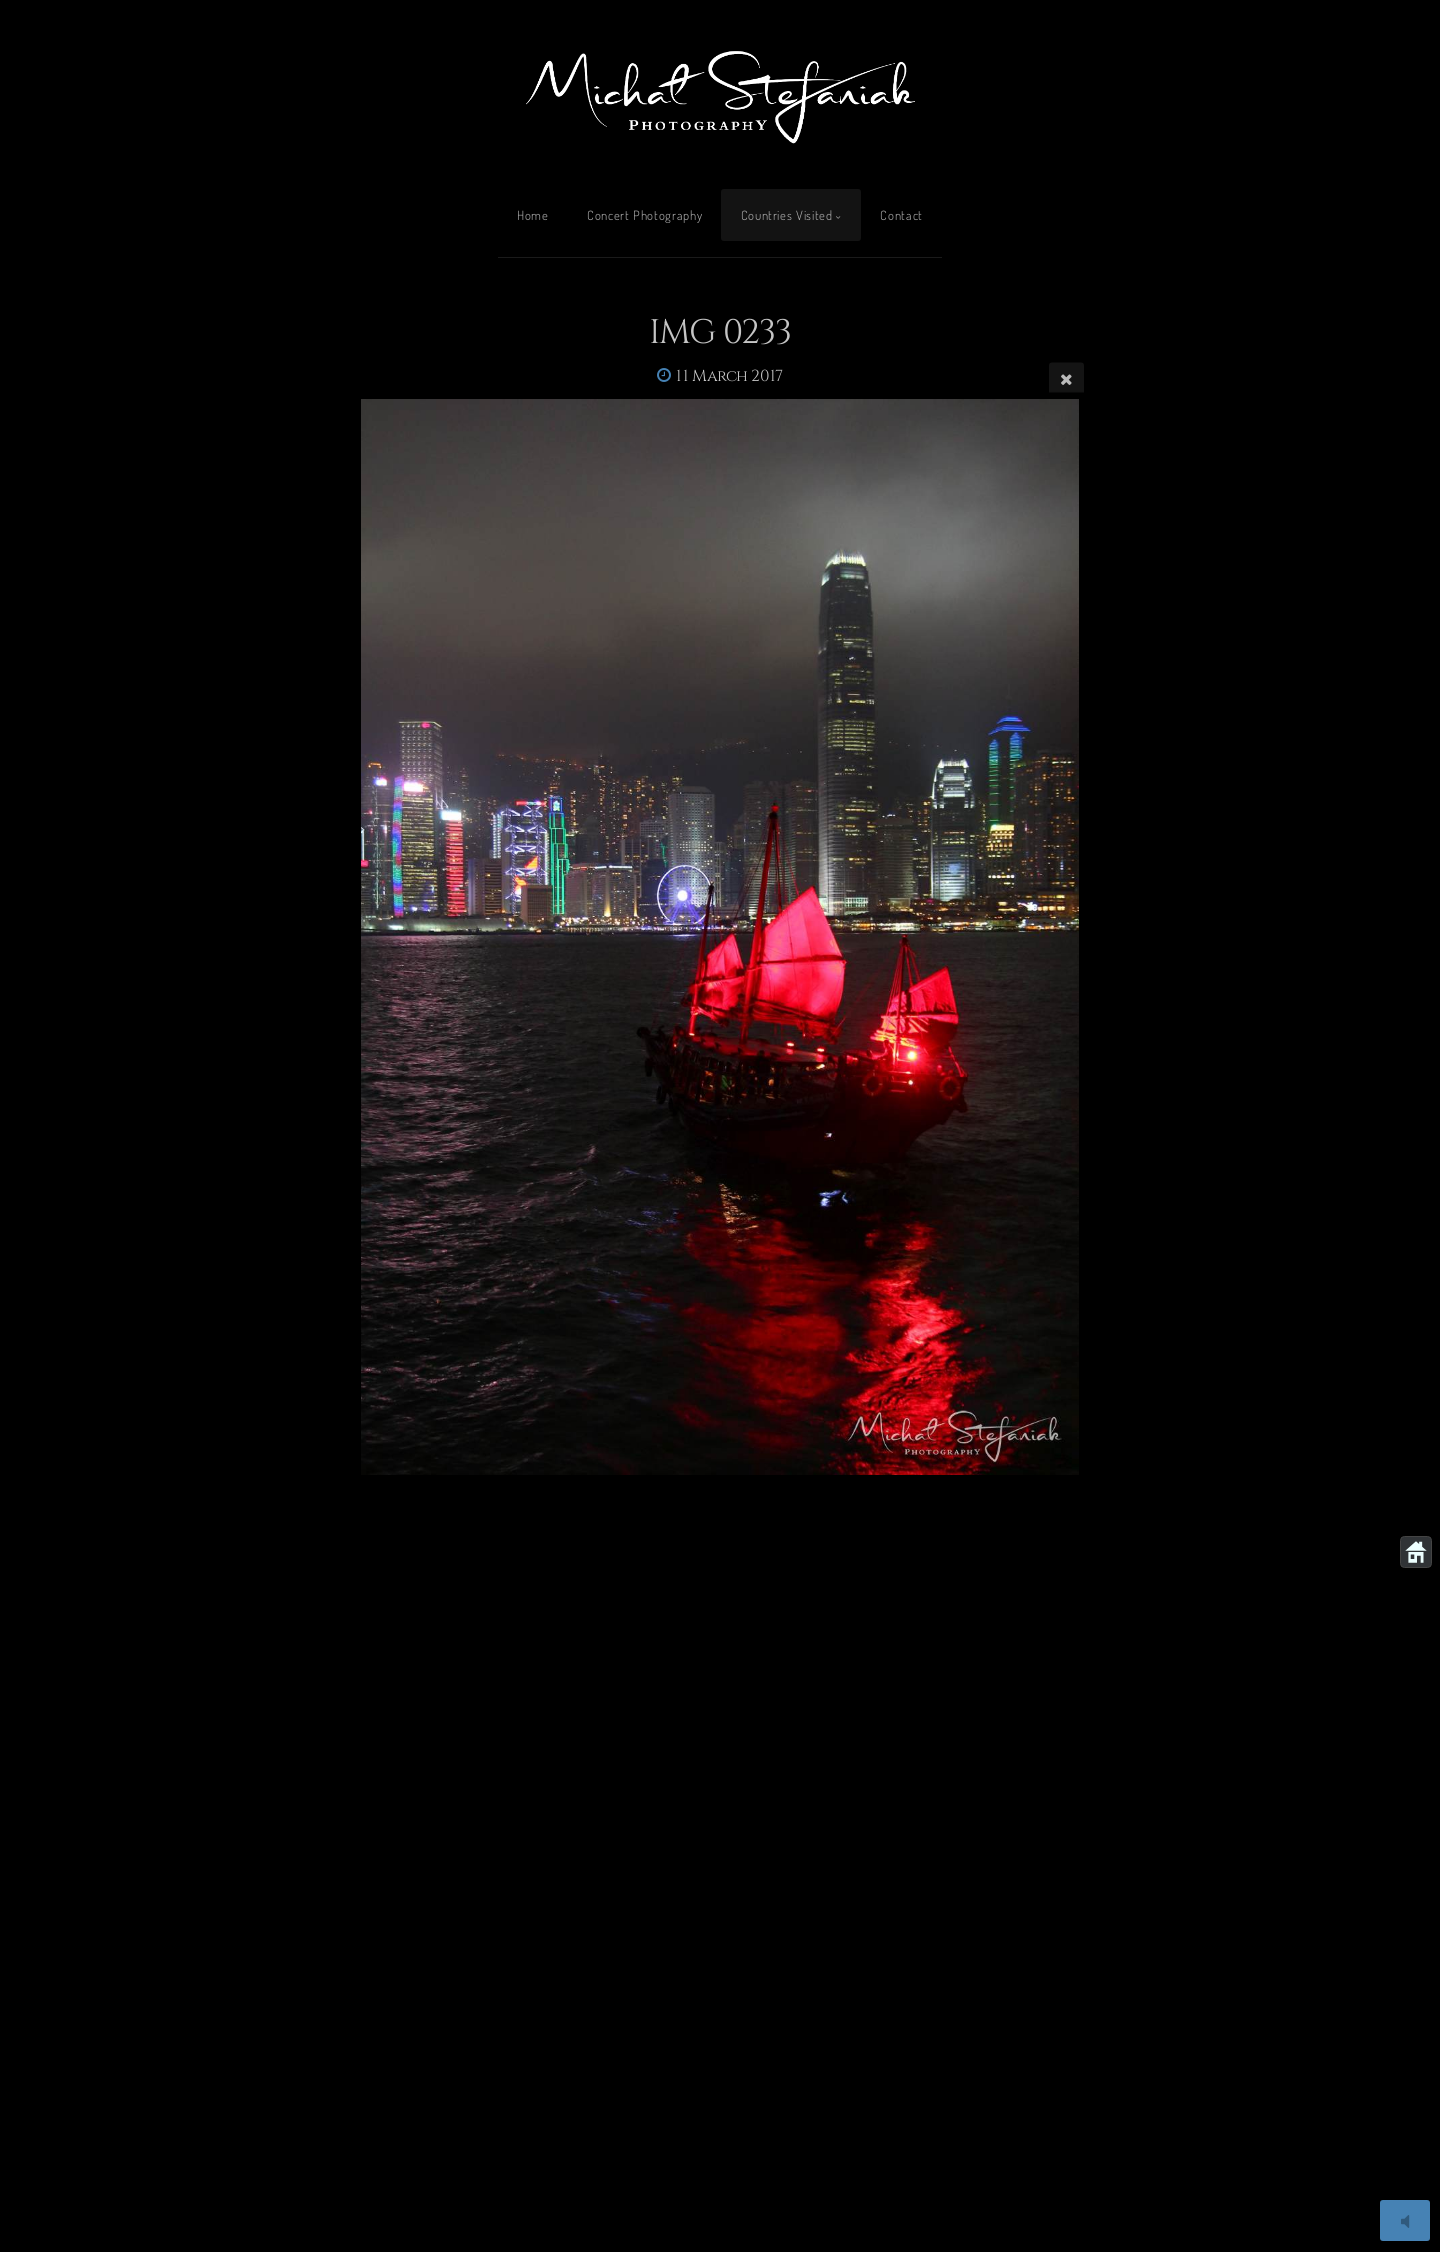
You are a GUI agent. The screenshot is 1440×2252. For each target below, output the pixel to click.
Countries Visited (787, 215)
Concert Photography (644, 215)
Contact (901, 215)
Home (533, 215)
